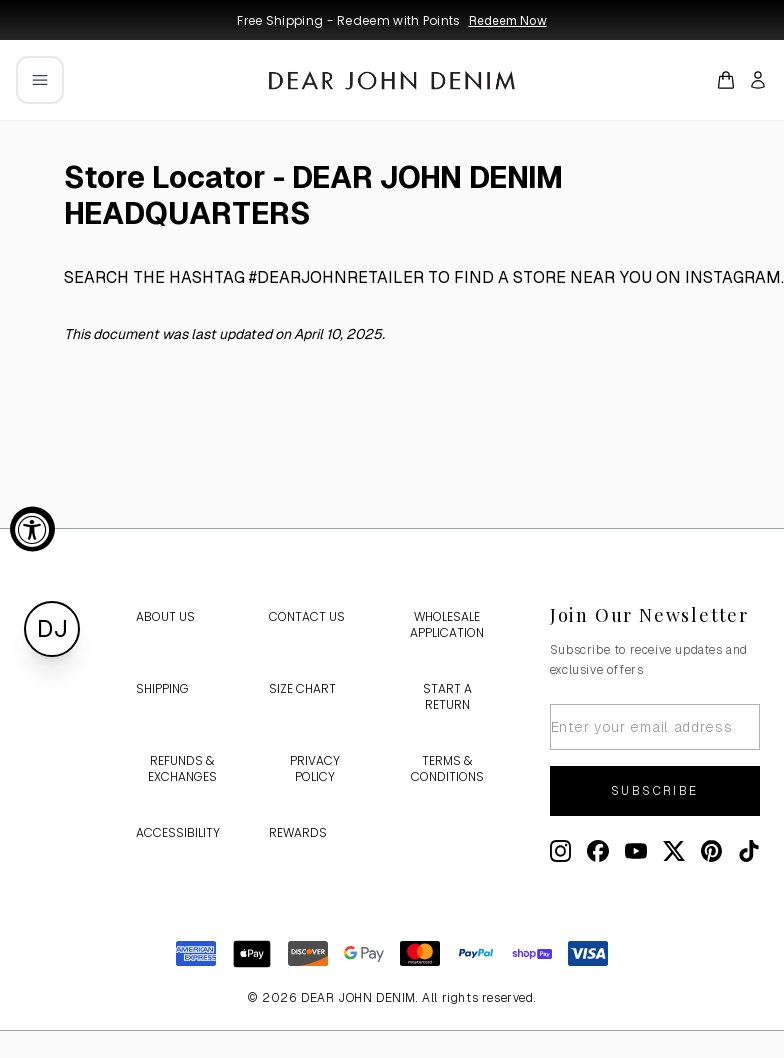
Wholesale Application (447, 624)
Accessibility (178, 832)
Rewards (298, 832)
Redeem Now (508, 21)
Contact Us (307, 616)
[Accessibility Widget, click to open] (32, 529)
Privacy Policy (315, 768)
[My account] (758, 80)
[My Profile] (758, 80)
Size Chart (302, 688)
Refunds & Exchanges (182, 768)
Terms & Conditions (447, 768)
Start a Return (447, 696)
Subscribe (655, 791)
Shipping (162, 688)
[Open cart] (726, 80)
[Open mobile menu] (40, 80)
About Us (165, 616)
